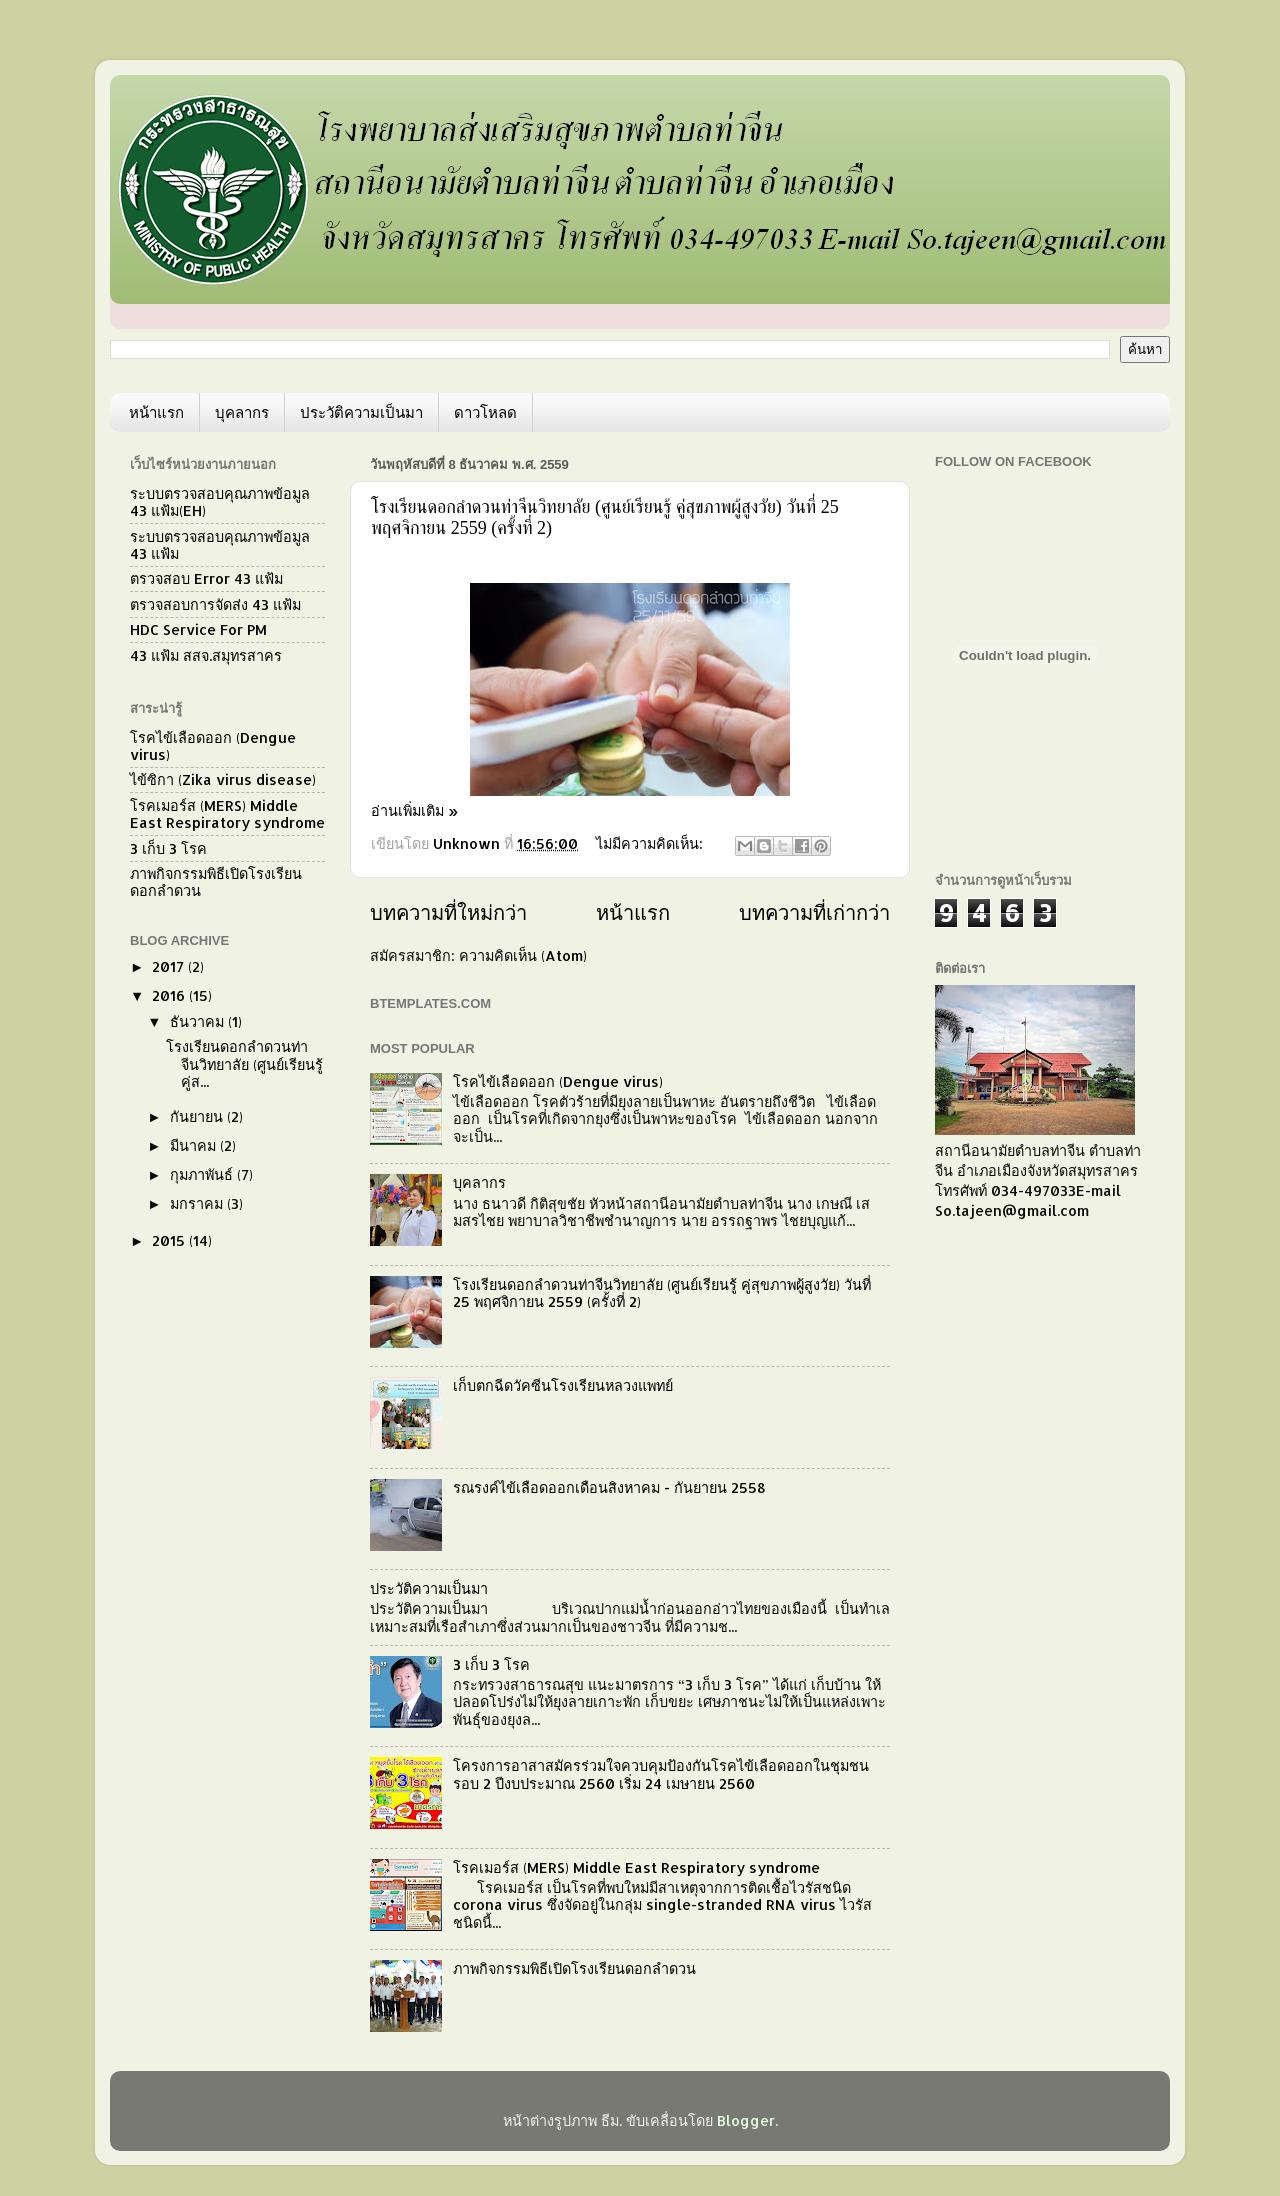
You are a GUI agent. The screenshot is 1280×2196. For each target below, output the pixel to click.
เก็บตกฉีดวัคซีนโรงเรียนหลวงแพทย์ (563, 1385)
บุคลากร (242, 412)
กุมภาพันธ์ (203, 1174)
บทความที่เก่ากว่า (814, 912)
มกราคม (198, 1203)
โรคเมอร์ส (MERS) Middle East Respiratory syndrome (636, 1867)
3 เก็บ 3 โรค (491, 1664)
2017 (170, 966)
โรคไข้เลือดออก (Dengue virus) (558, 1081)
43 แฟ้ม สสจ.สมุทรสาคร (206, 655)
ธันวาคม (199, 1021)
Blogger (746, 2120)
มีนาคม (195, 1145)
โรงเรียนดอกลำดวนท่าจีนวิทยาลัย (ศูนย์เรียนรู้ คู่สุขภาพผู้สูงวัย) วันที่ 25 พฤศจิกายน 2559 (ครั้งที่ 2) (662, 1293)
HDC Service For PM (198, 629)
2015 (170, 1240)
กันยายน (198, 1116)
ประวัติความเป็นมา (361, 412)
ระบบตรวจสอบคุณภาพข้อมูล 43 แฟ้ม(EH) (220, 502)
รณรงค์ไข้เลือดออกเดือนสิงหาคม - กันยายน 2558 (609, 1487)
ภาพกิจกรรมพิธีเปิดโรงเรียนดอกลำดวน (574, 1968)
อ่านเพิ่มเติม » (414, 810)
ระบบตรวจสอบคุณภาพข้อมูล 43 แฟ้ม (220, 545)
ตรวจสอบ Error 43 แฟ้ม (206, 578)
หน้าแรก (156, 412)
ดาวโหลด (485, 412)
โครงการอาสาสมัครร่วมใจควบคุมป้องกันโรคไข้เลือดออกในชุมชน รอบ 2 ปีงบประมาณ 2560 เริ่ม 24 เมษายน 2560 (661, 1774)
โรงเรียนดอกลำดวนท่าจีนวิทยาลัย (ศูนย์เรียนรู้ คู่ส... (244, 1064)
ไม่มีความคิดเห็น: (651, 843)
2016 (170, 995)
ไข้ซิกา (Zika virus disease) (223, 779)
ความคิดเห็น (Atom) (523, 955)
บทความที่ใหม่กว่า (448, 912)
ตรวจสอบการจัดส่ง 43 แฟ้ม (215, 604)
